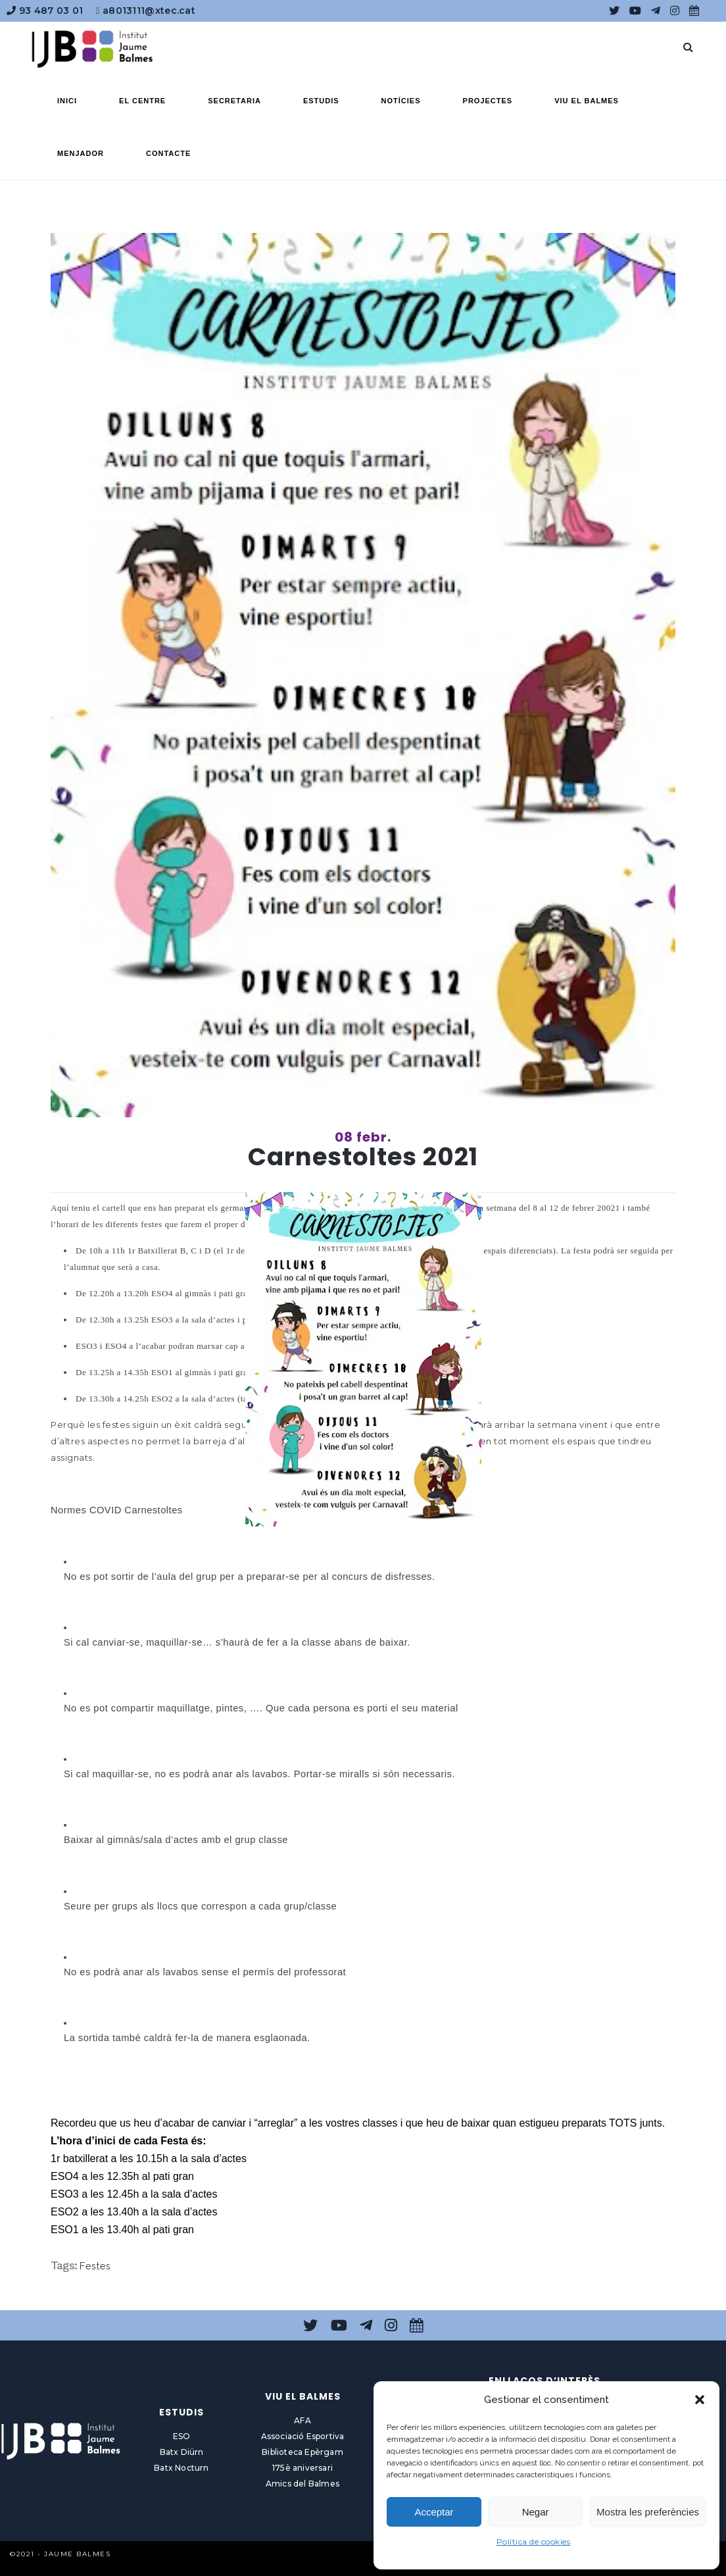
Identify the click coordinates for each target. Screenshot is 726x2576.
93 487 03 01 (45, 10)
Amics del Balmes (302, 2483)
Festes (95, 2266)
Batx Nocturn (181, 2468)
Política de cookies (533, 2541)
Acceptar (433, 2511)
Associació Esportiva (303, 2436)
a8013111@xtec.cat (145, 10)
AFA (302, 2420)
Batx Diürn (182, 2452)
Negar (535, 2511)
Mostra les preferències (647, 2511)
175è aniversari (302, 2468)
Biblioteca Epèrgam (302, 2452)
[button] (699, 2399)
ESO (182, 2436)
